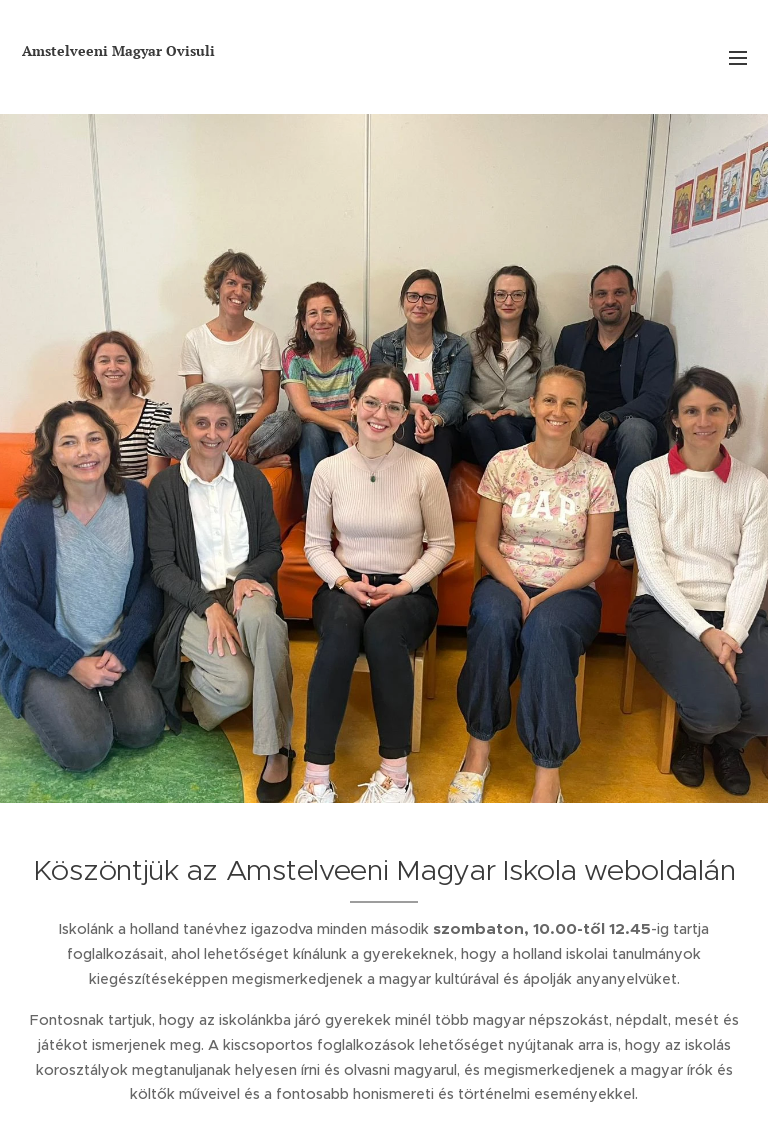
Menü (738, 58)
